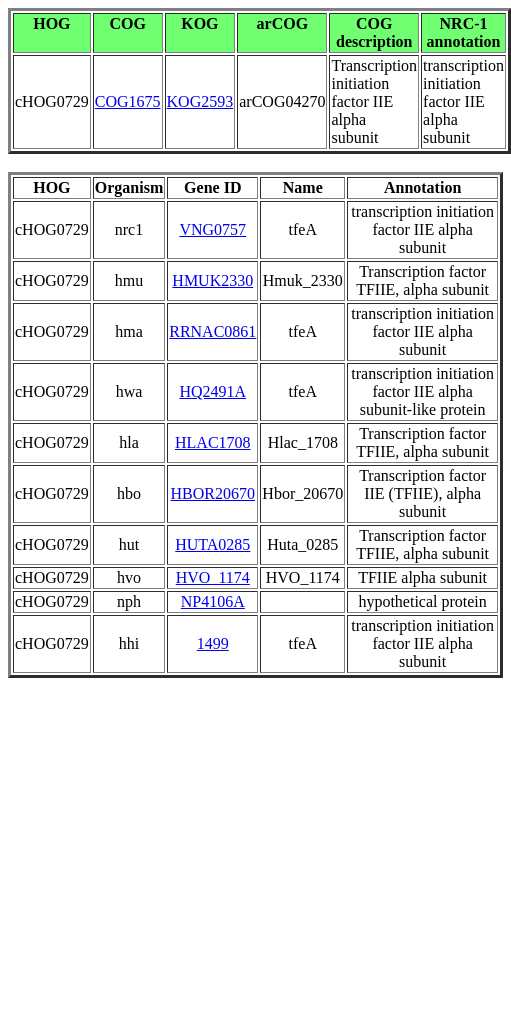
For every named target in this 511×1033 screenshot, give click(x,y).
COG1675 (128, 101)
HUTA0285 (212, 544)
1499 (213, 643)
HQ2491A (212, 391)
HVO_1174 (213, 577)
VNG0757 (212, 229)
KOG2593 (200, 101)
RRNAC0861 (212, 331)
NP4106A (213, 601)
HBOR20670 (213, 493)
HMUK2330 (212, 280)
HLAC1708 (213, 442)
